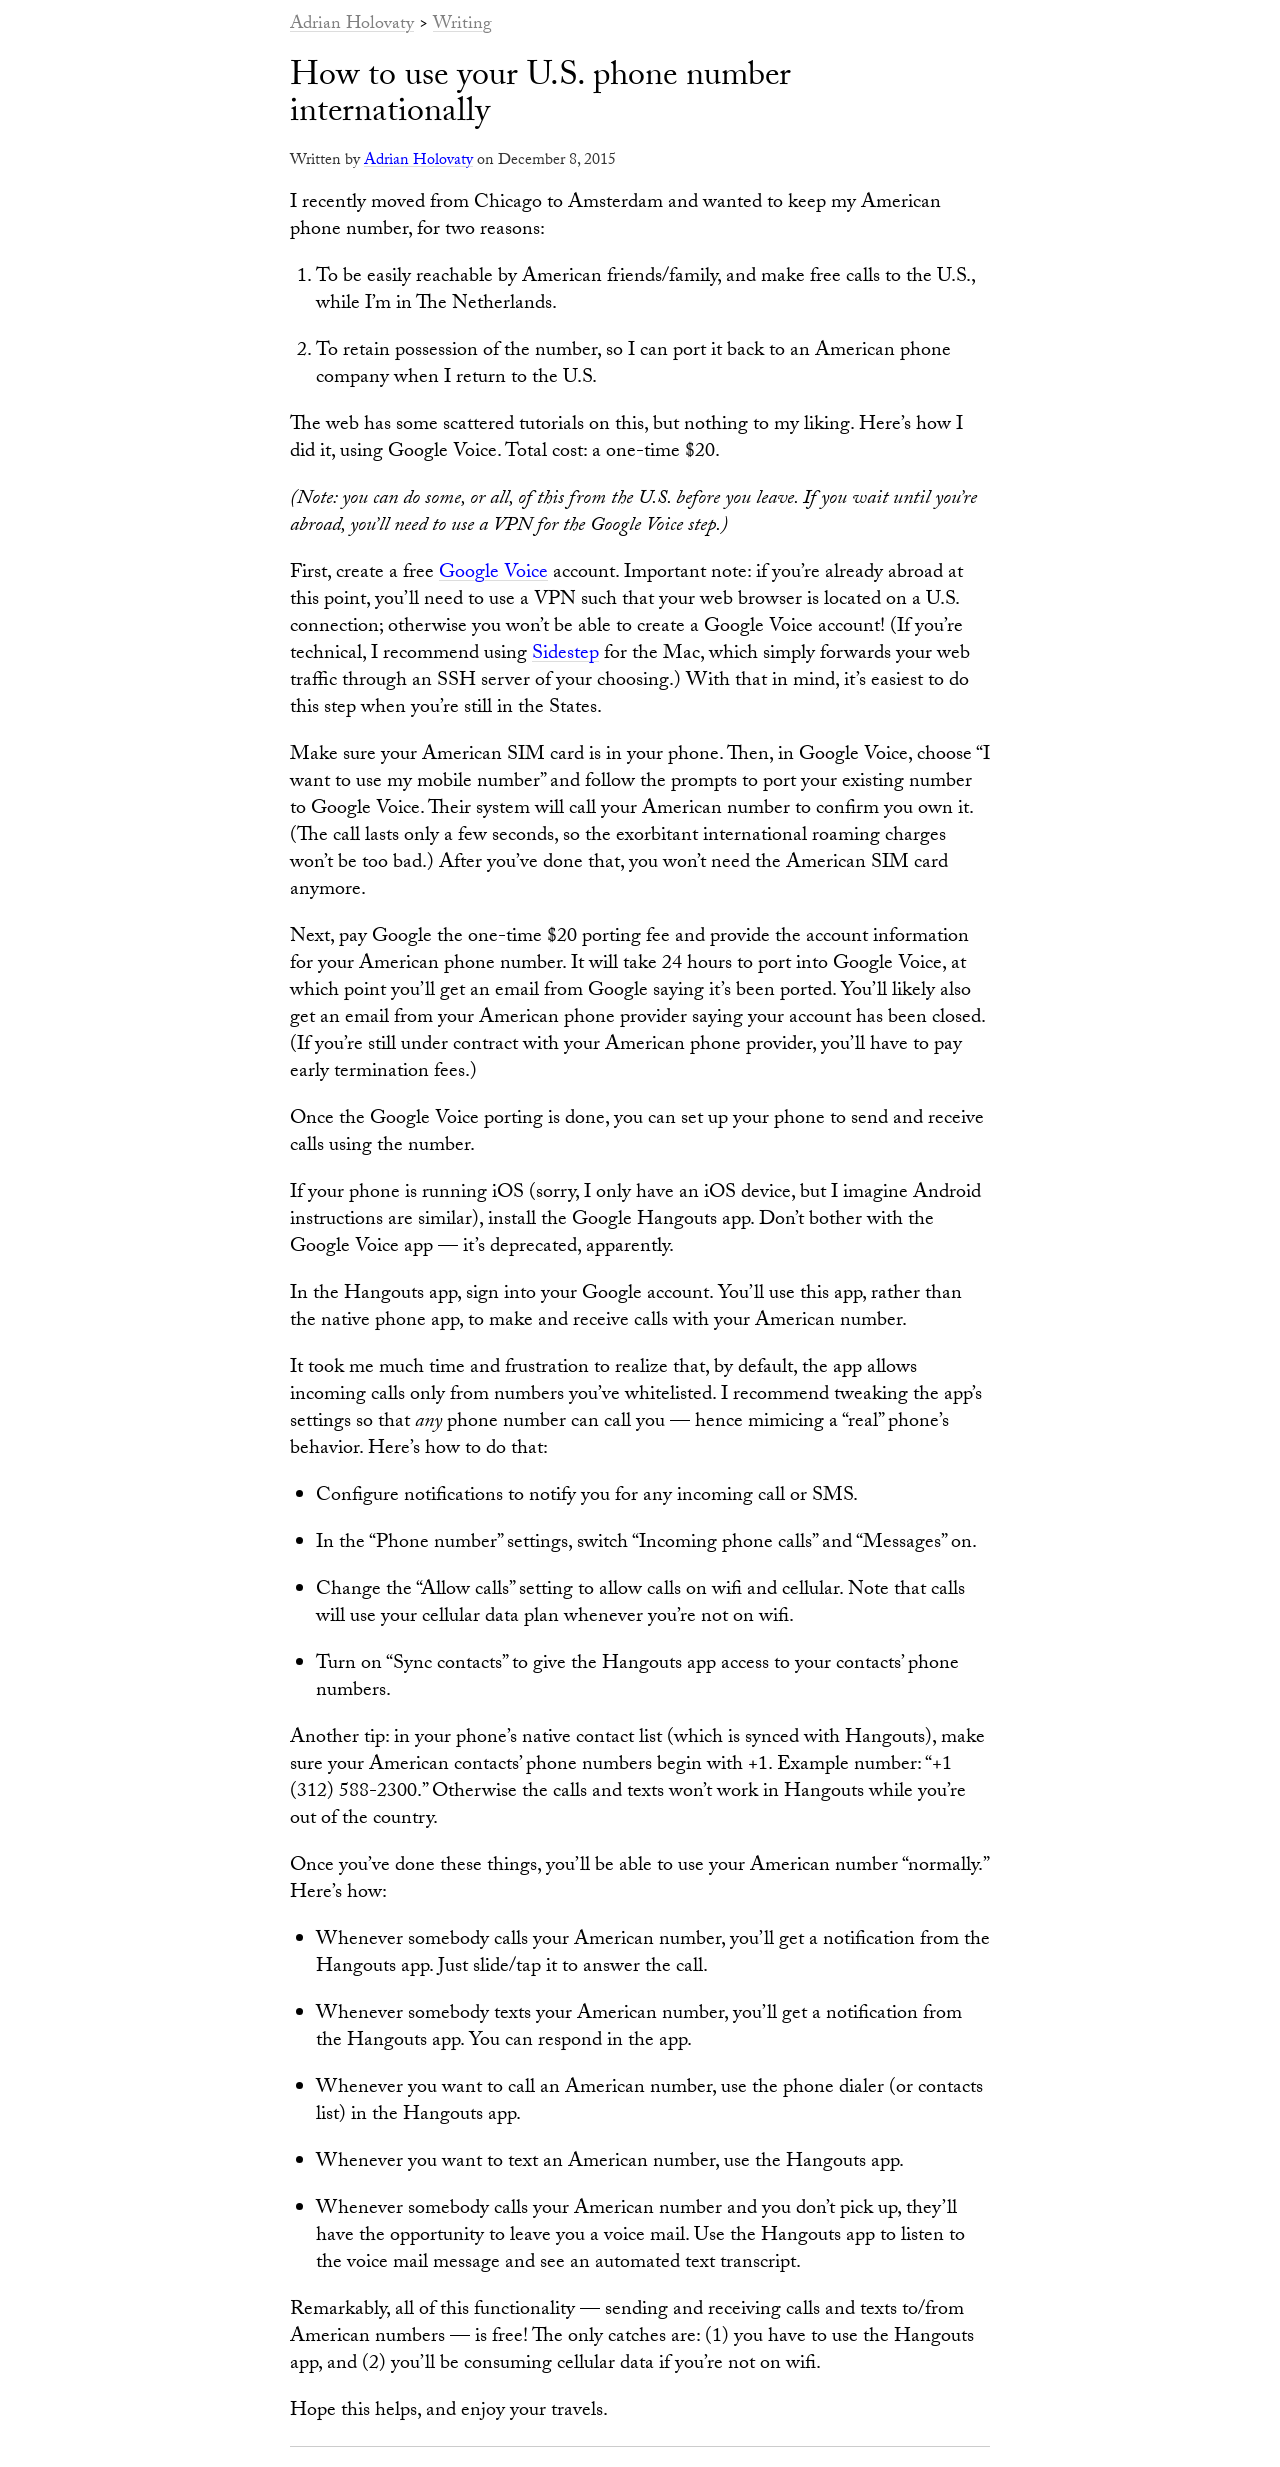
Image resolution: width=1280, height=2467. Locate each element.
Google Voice (493, 574)
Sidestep (565, 655)
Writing (462, 25)
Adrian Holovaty (352, 25)
